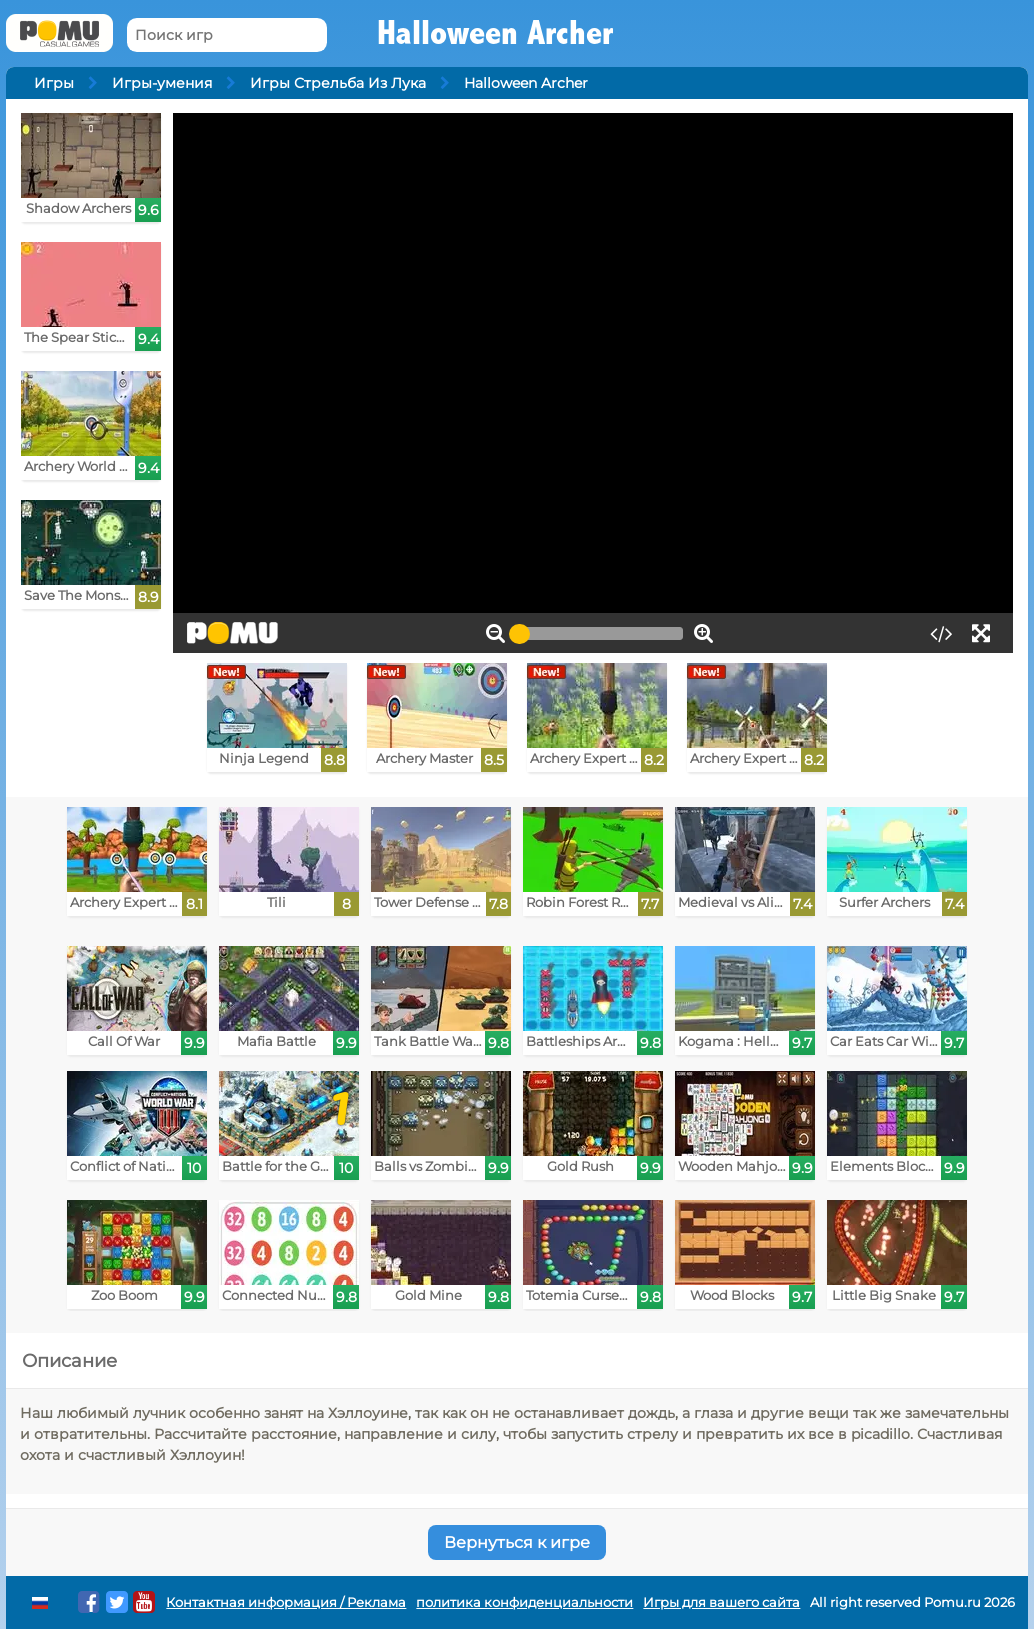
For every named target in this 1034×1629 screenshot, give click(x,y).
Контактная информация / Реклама (286, 1602)
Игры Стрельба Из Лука (338, 83)
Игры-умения (162, 83)
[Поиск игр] (227, 35)
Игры (54, 83)
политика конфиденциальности (524, 1602)
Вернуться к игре (517, 1542)
